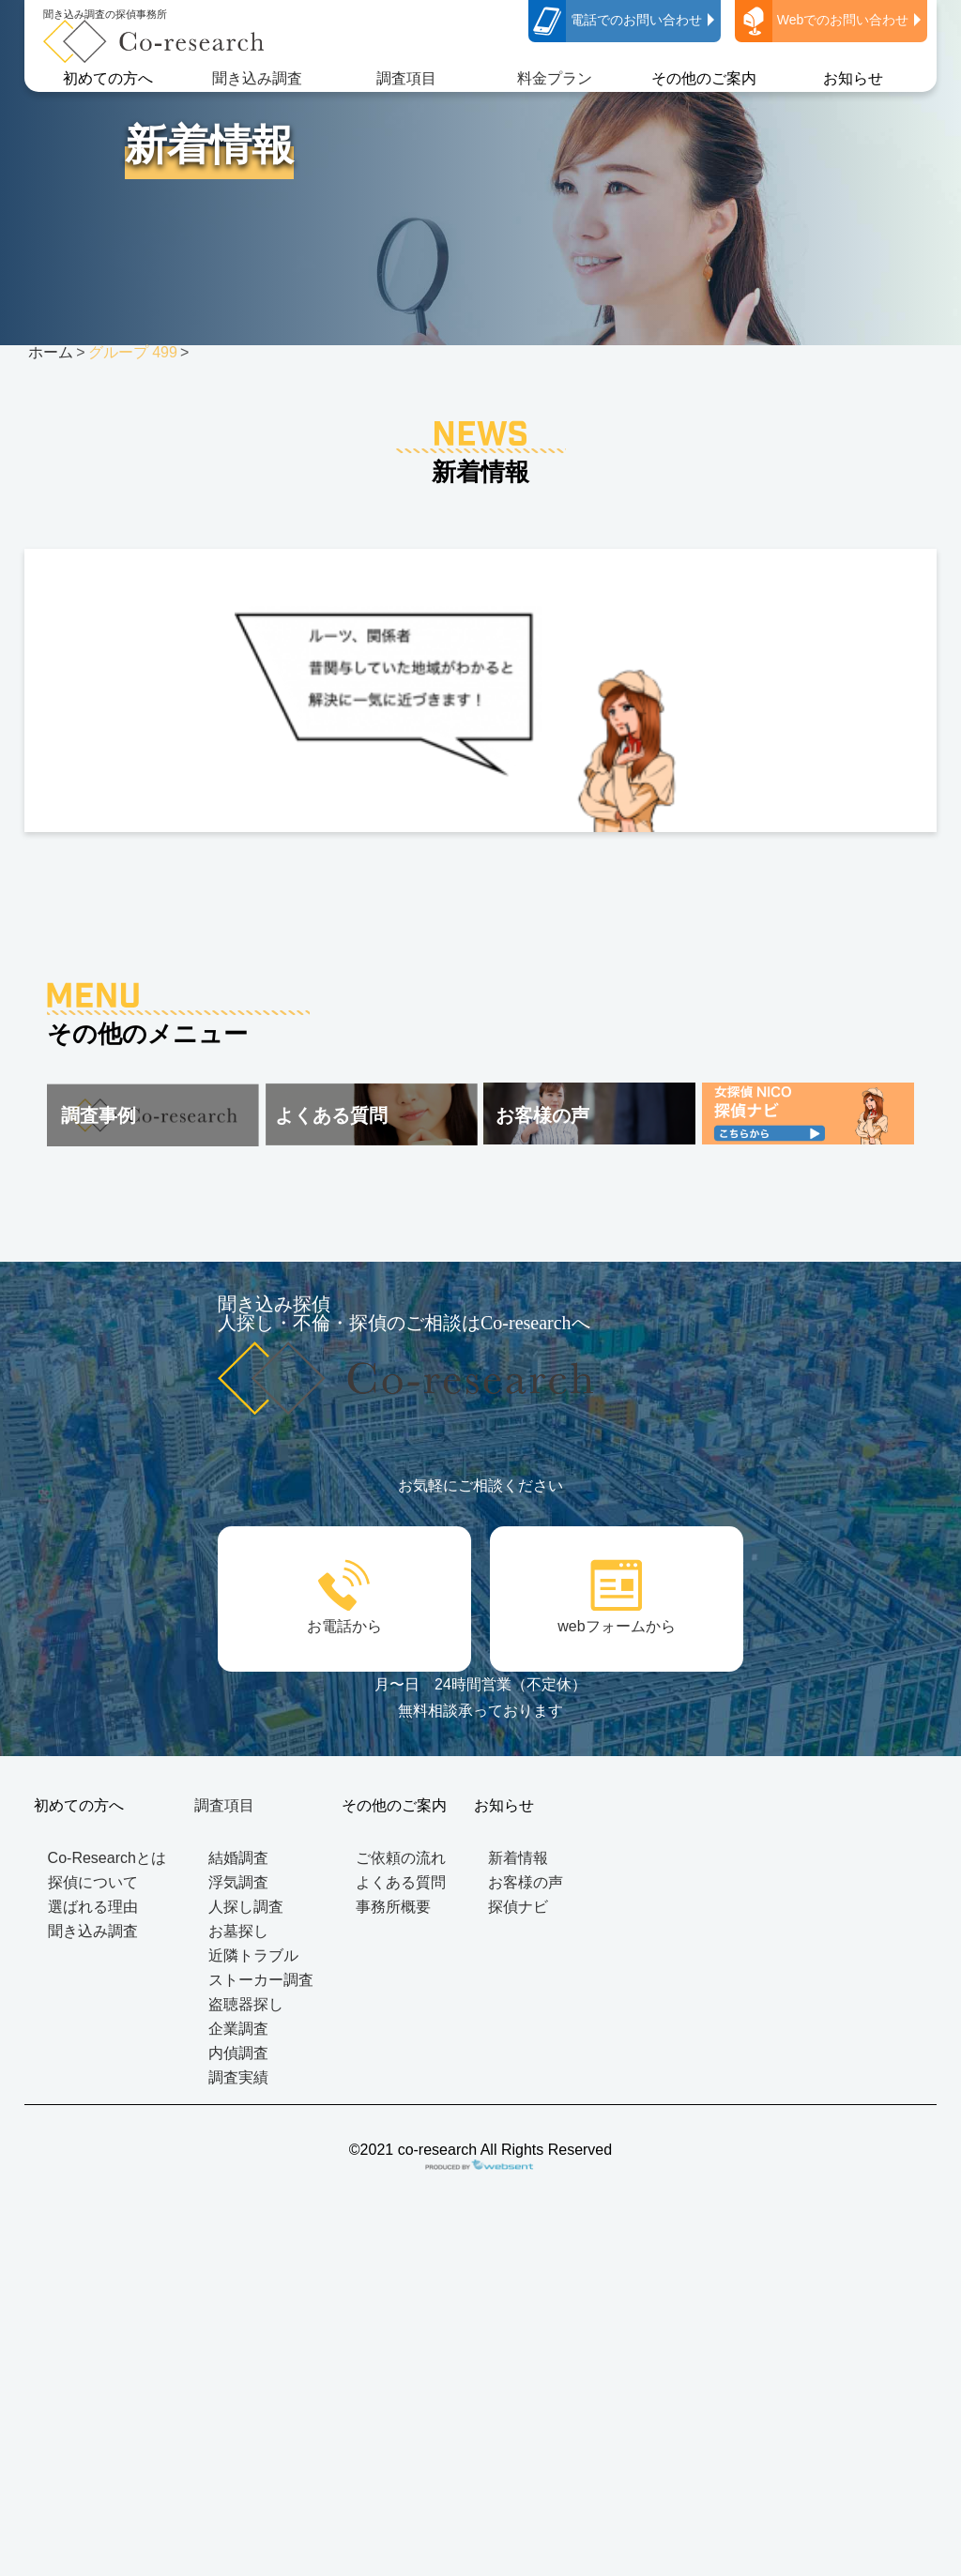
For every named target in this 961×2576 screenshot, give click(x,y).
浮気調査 (238, 1882)
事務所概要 (393, 1907)
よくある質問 (401, 1882)
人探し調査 (245, 1907)
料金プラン (554, 78)
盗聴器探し (245, 2004)
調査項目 (406, 78)
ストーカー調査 (260, 1980)
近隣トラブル (253, 1955)
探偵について (93, 1882)
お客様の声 (525, 1882)
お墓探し (238, 1931)
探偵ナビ (518, 1907)
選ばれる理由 (93, 1907)
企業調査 (238, 2029)
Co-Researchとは (107, 1858)
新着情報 (518, 1858)
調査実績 (238, 2077)
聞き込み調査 (257, 78)
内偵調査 (238, 2053)
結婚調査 (238, 1858)
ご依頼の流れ (401, 1858)
